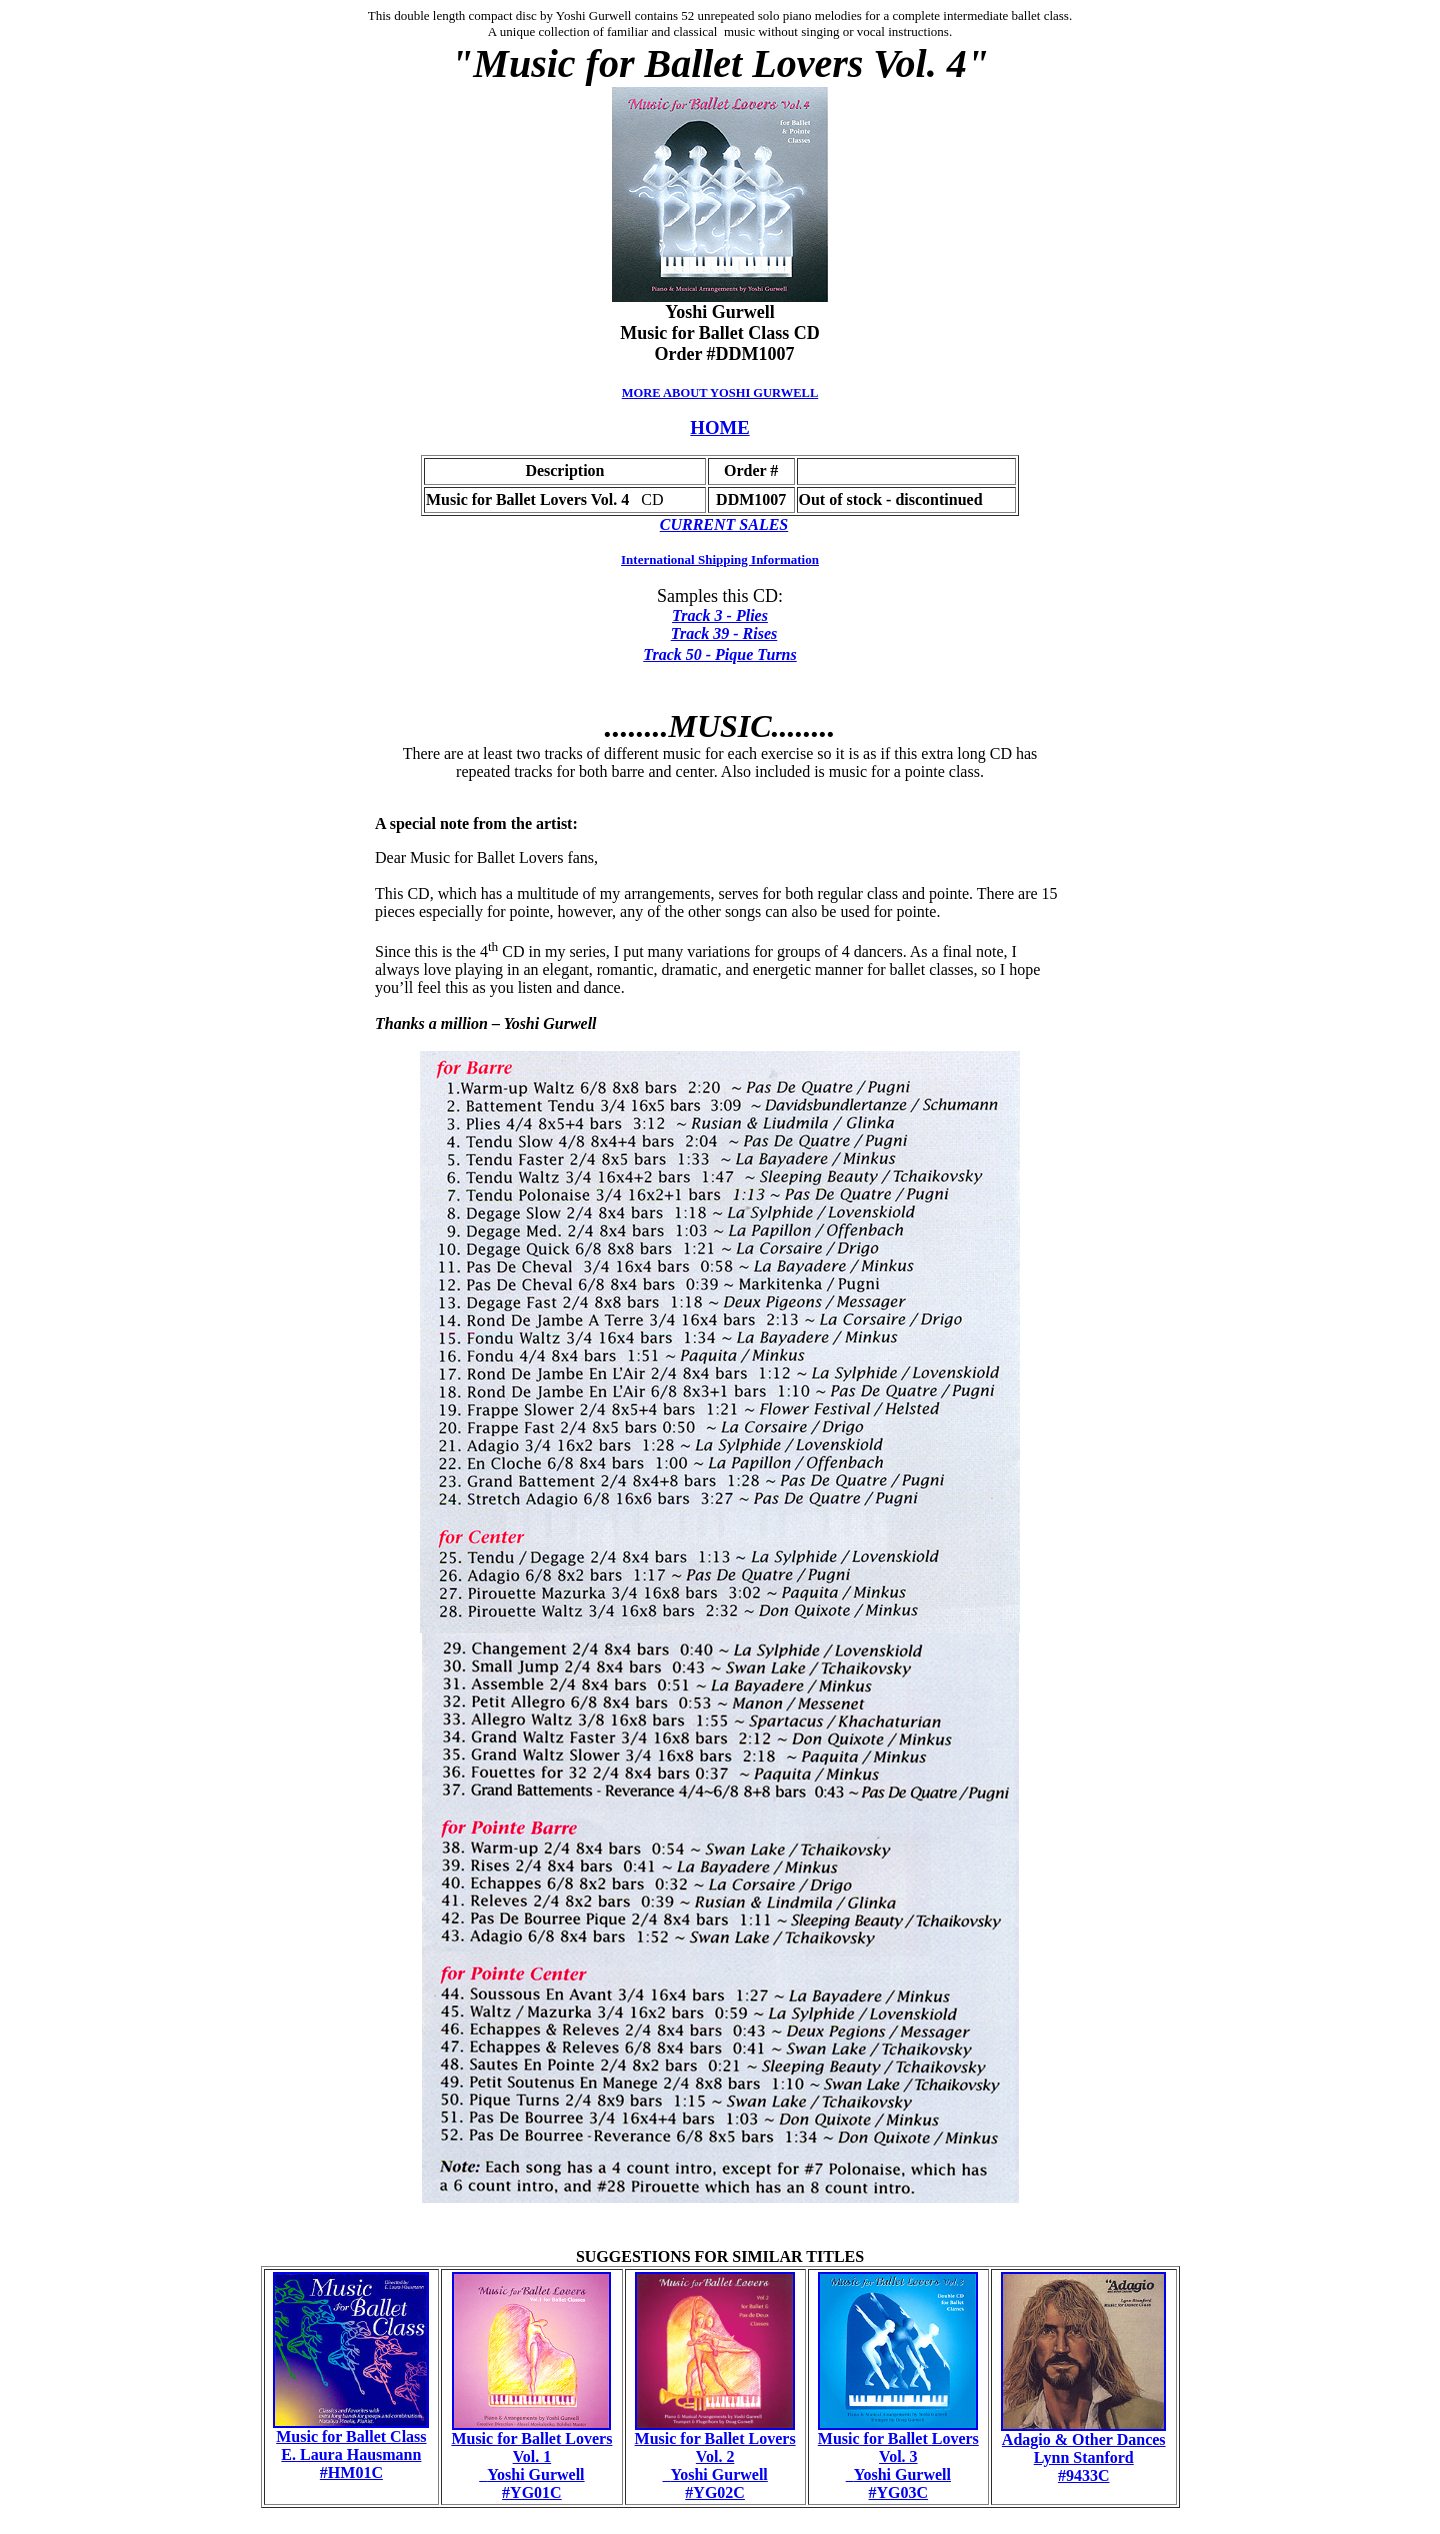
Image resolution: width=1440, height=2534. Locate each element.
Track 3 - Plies (720, 615)
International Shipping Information (720, 559)
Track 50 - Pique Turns (719, 654)
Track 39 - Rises (724, 633)
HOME (719, 427)
